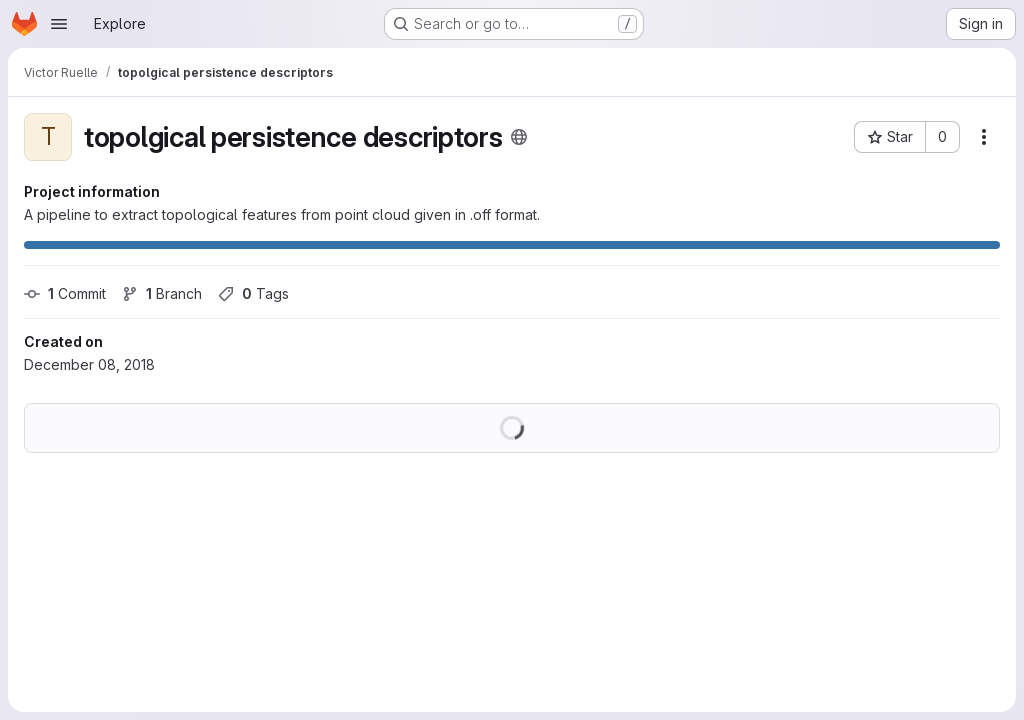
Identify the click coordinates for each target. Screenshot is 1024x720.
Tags (253, 293)
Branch (162, 293)
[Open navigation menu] (59, 24)
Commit (65, 293)
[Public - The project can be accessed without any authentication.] (519, 137)
